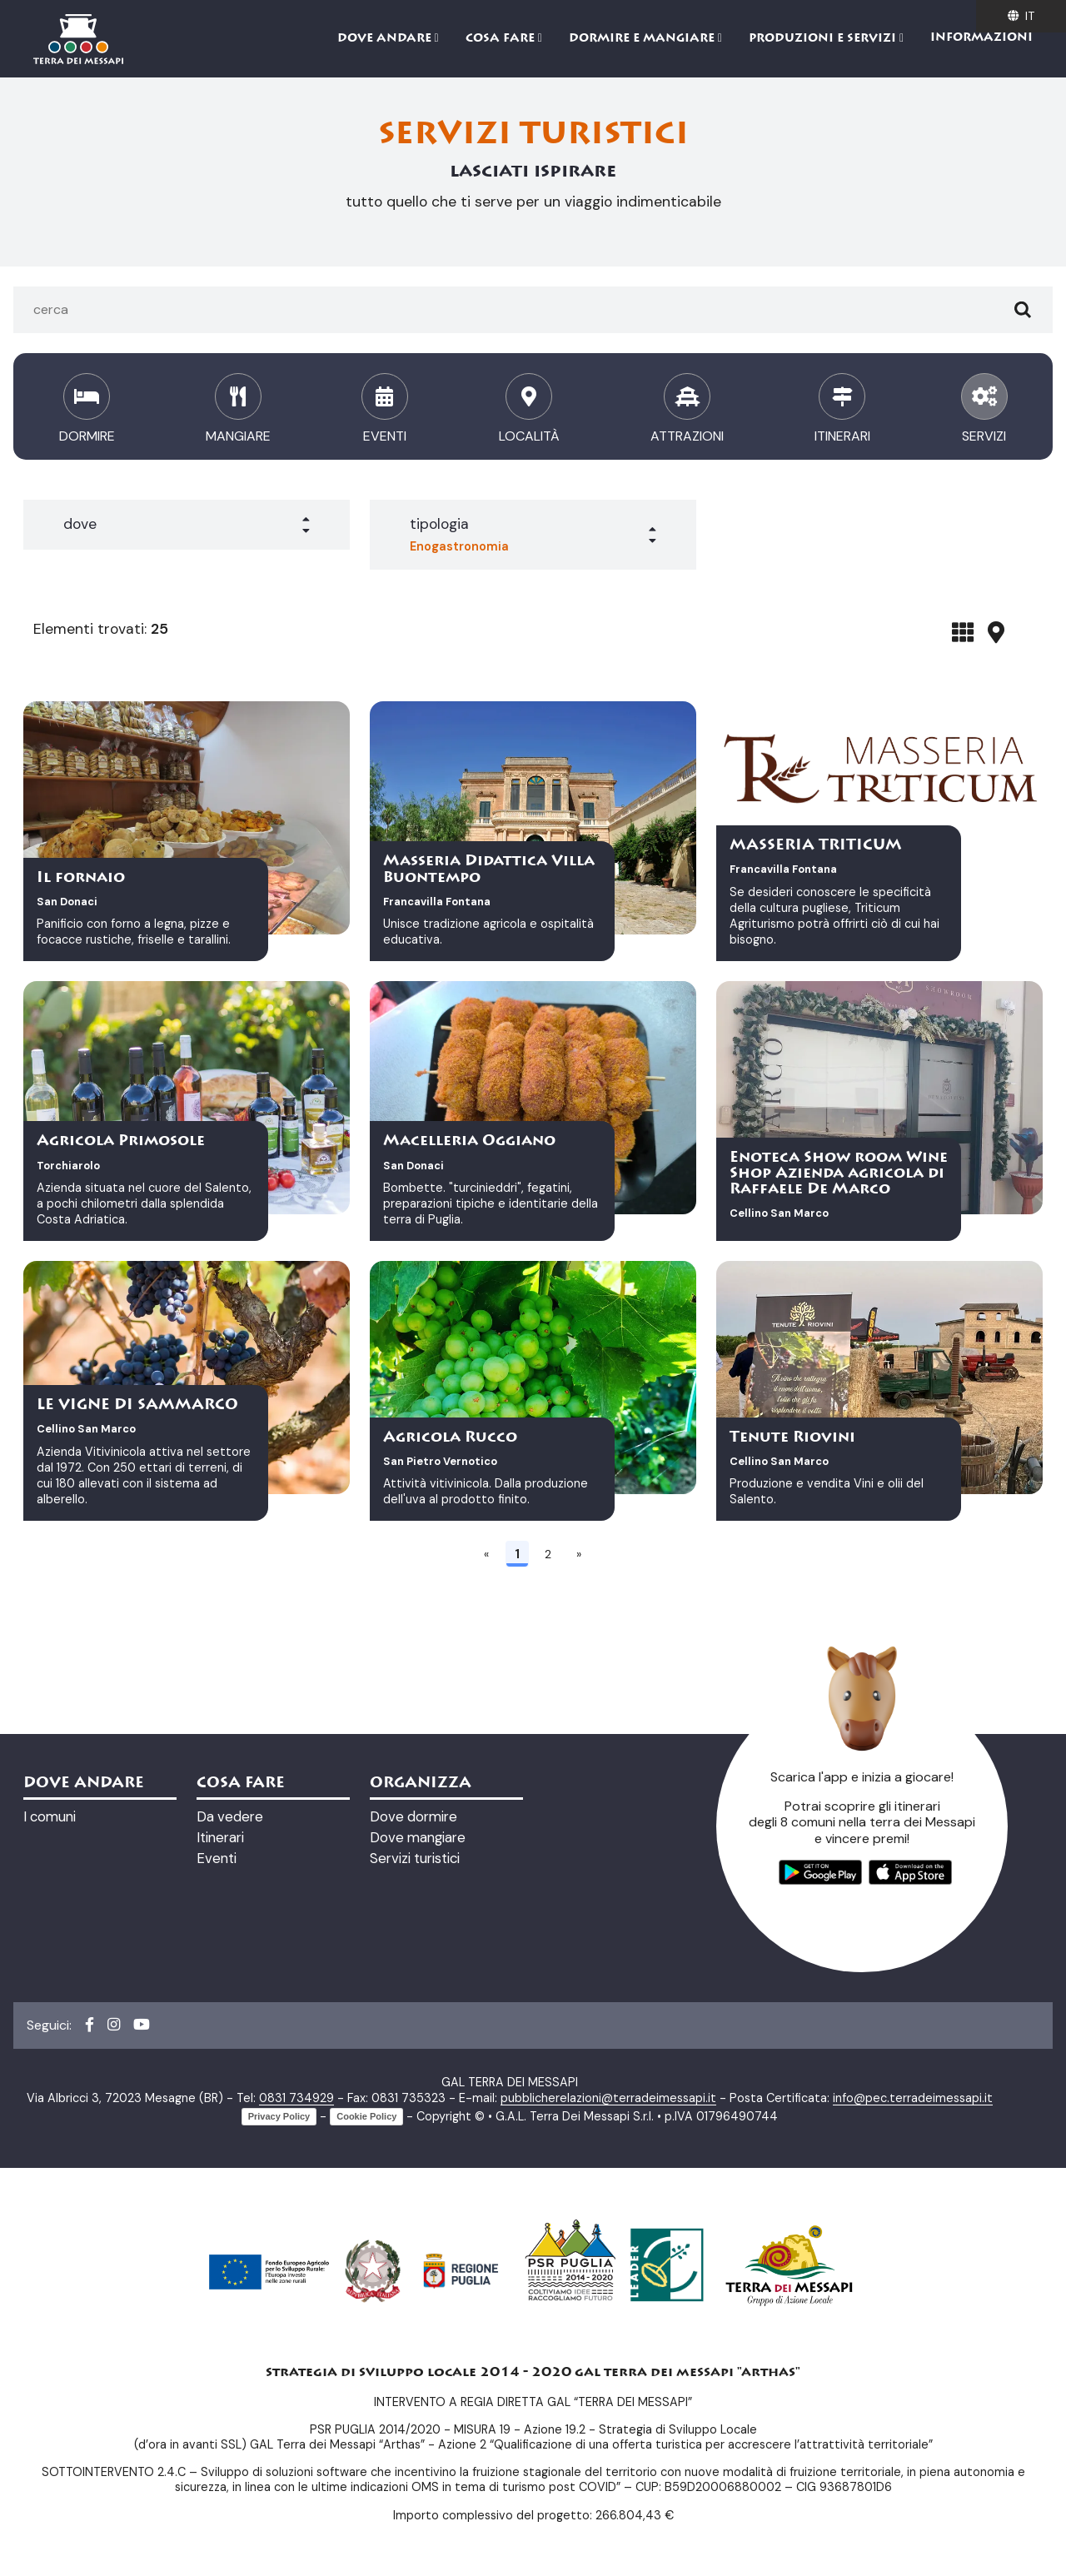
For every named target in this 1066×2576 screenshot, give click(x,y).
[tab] (962, 632)
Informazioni (981, 38)
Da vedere (230, 1816)
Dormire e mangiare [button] (643, 39)
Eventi (217, 1858)
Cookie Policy (366, 2116)
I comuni (49, 1816)
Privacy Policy (279, 2116)
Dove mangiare (418, 1837)
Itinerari (220, 1837)
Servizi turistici (415, 1858)
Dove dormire (413, 1816)
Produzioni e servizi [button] (824, 39)
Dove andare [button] (386, 39)
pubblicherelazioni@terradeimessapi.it (608, 2097)
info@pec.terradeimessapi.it (913, 2097)
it (1021, 15)
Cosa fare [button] (502, 39)
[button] (186, 524)
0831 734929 (296, 2097)
